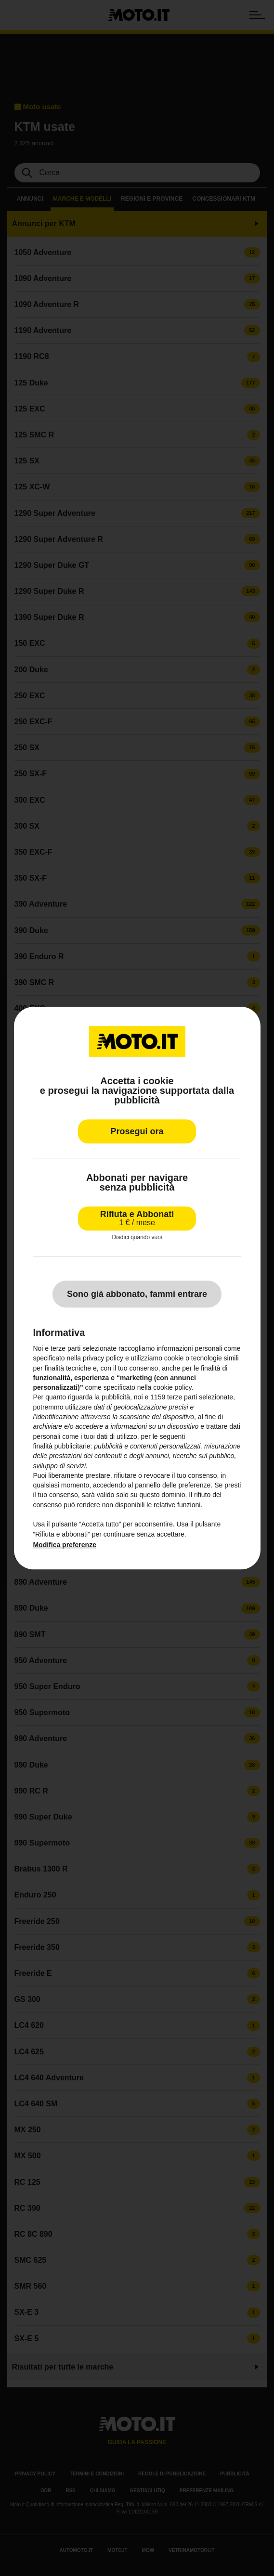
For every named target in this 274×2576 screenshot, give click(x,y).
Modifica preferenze (64, 1545)
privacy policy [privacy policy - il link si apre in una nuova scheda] (103, 1358)
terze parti (182, 1397)
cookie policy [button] (172, 1387)
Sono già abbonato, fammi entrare (137, 1294)
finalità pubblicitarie (61, 1446)
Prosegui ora (136, 1131)
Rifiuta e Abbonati (137, 1218)
